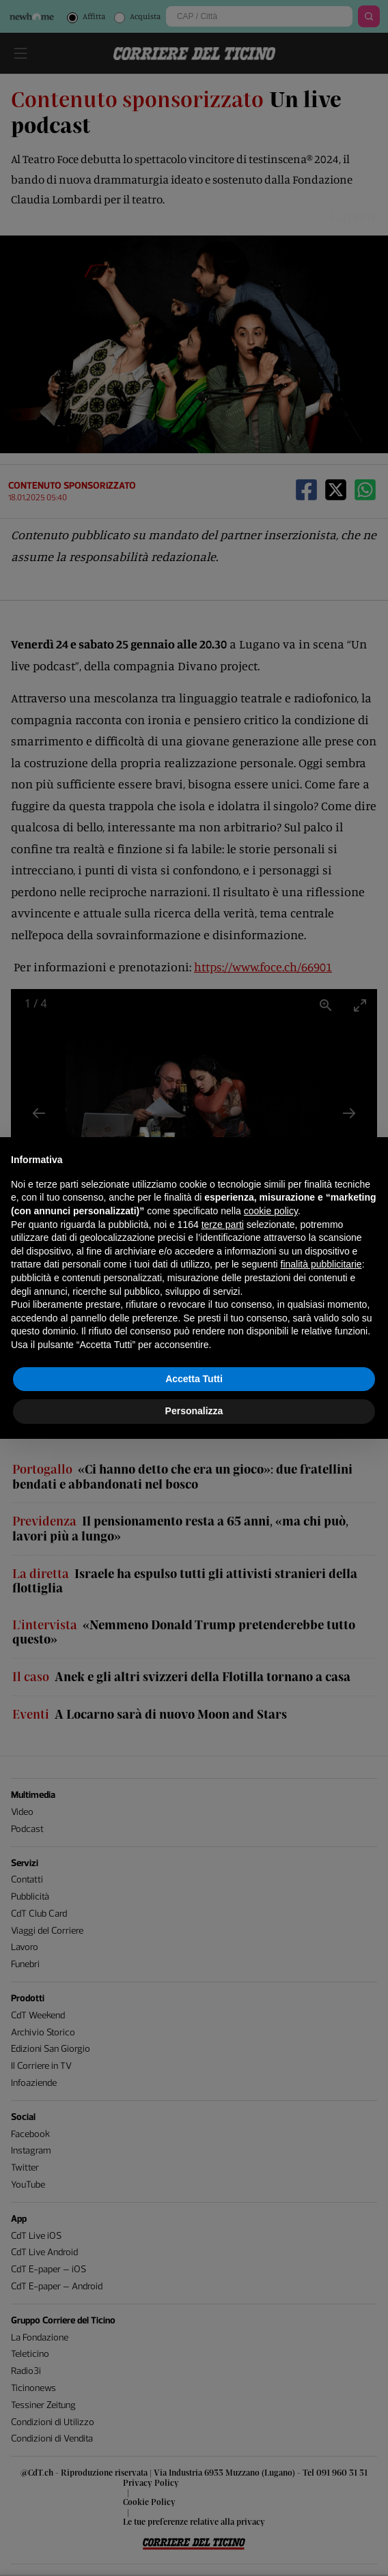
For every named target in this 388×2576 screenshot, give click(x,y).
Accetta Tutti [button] (194, 1378)
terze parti (223, 1224)
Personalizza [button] (194, 1410)
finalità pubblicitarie (321, 1264)
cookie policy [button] (271, 1210)
